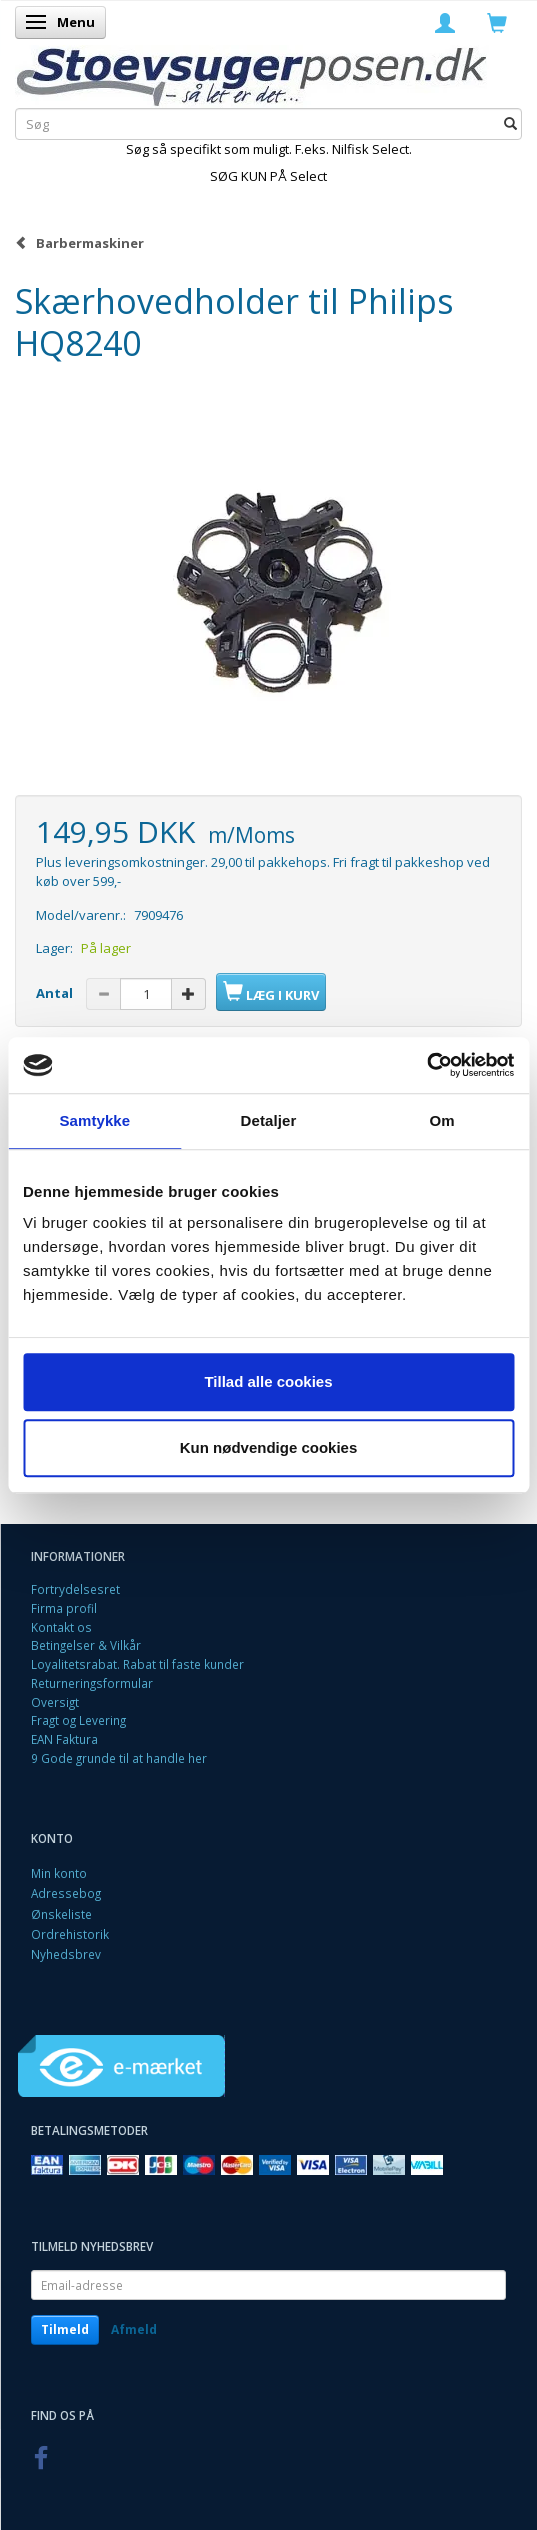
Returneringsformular (92, 1683)
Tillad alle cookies (268, 1381)
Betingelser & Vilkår (86, 1645)
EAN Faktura (64, 1739)
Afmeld (134, 2329)
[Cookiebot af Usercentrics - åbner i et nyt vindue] (426, 1065)
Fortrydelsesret (75, 1589)
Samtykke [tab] (94, 1120)
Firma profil (64, 1608)
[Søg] (510, 123)
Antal (56, 993)
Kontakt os (61, 1627)
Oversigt (55, 1702)
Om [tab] (442, 1120)
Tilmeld (65, 2329)
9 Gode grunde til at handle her (119, 1758)
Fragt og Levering (78, 1720)
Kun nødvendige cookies (269, 1447)
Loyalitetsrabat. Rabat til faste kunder (137, 1664)
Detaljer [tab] (269, 1120)
